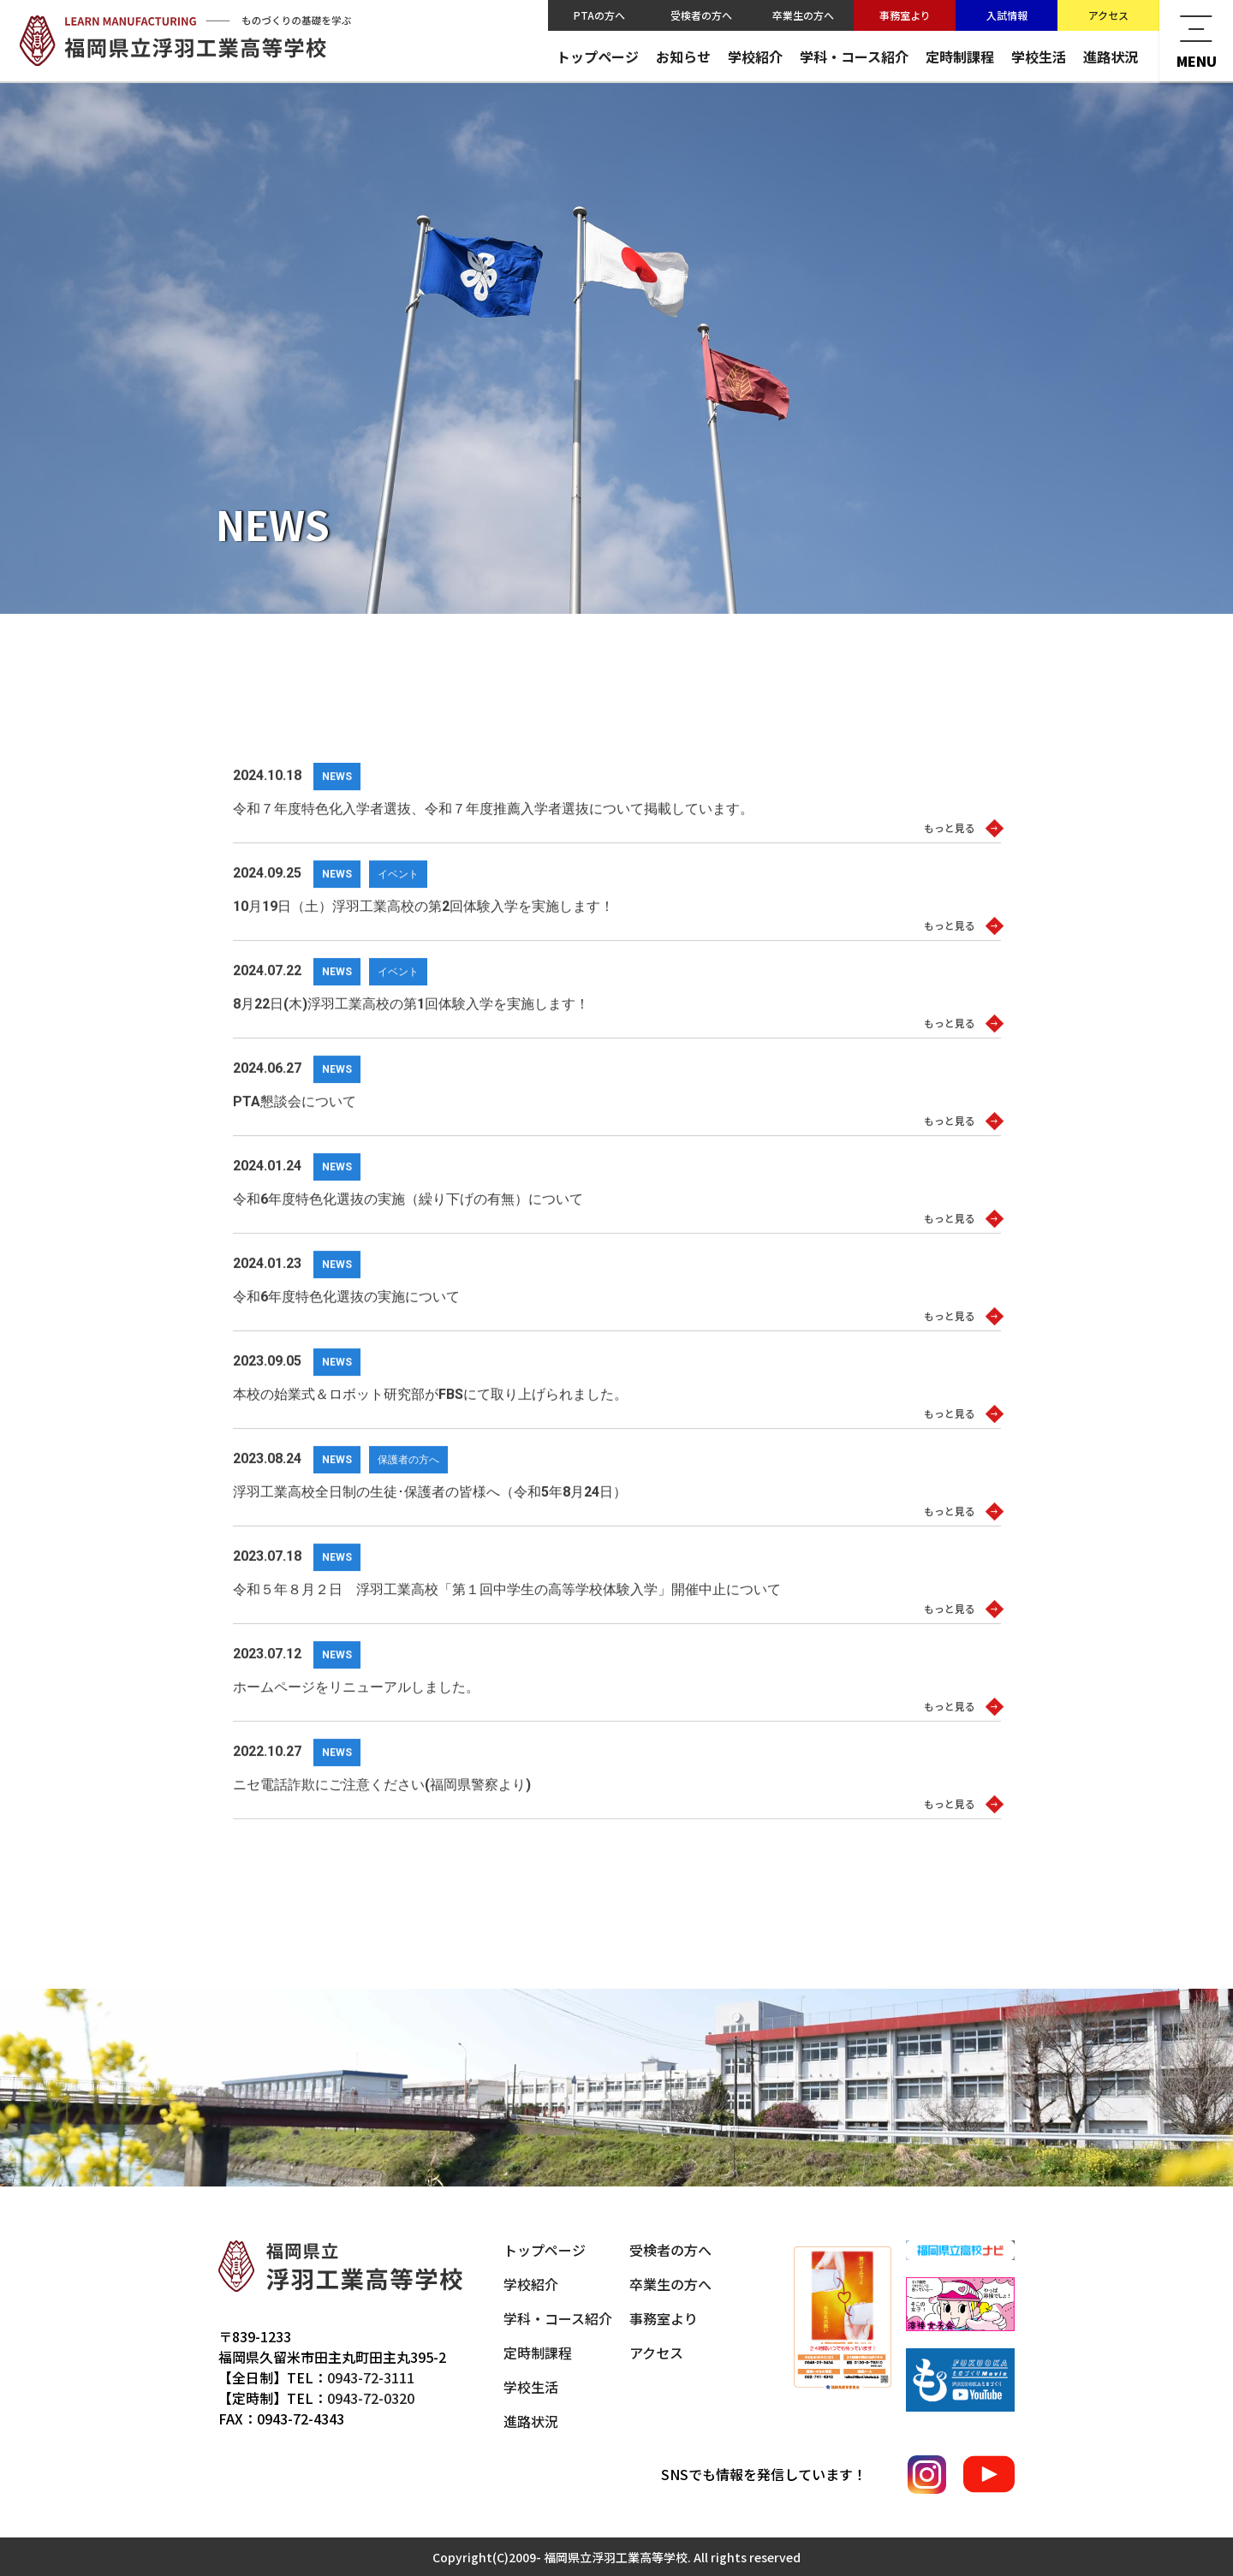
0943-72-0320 (370, 2398)
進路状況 (1110, 56)
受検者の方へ (701, 15)
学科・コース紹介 (854, 56)
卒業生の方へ (803, 15)
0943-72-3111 (370, 2377)
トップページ (598, 56)
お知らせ (683, 56)
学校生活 (1038, 56)
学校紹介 (755, 56)
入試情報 (1007, 15)
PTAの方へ (599, 15)
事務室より (905, 15)
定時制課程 (960, 56)
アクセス (1108, 15)
